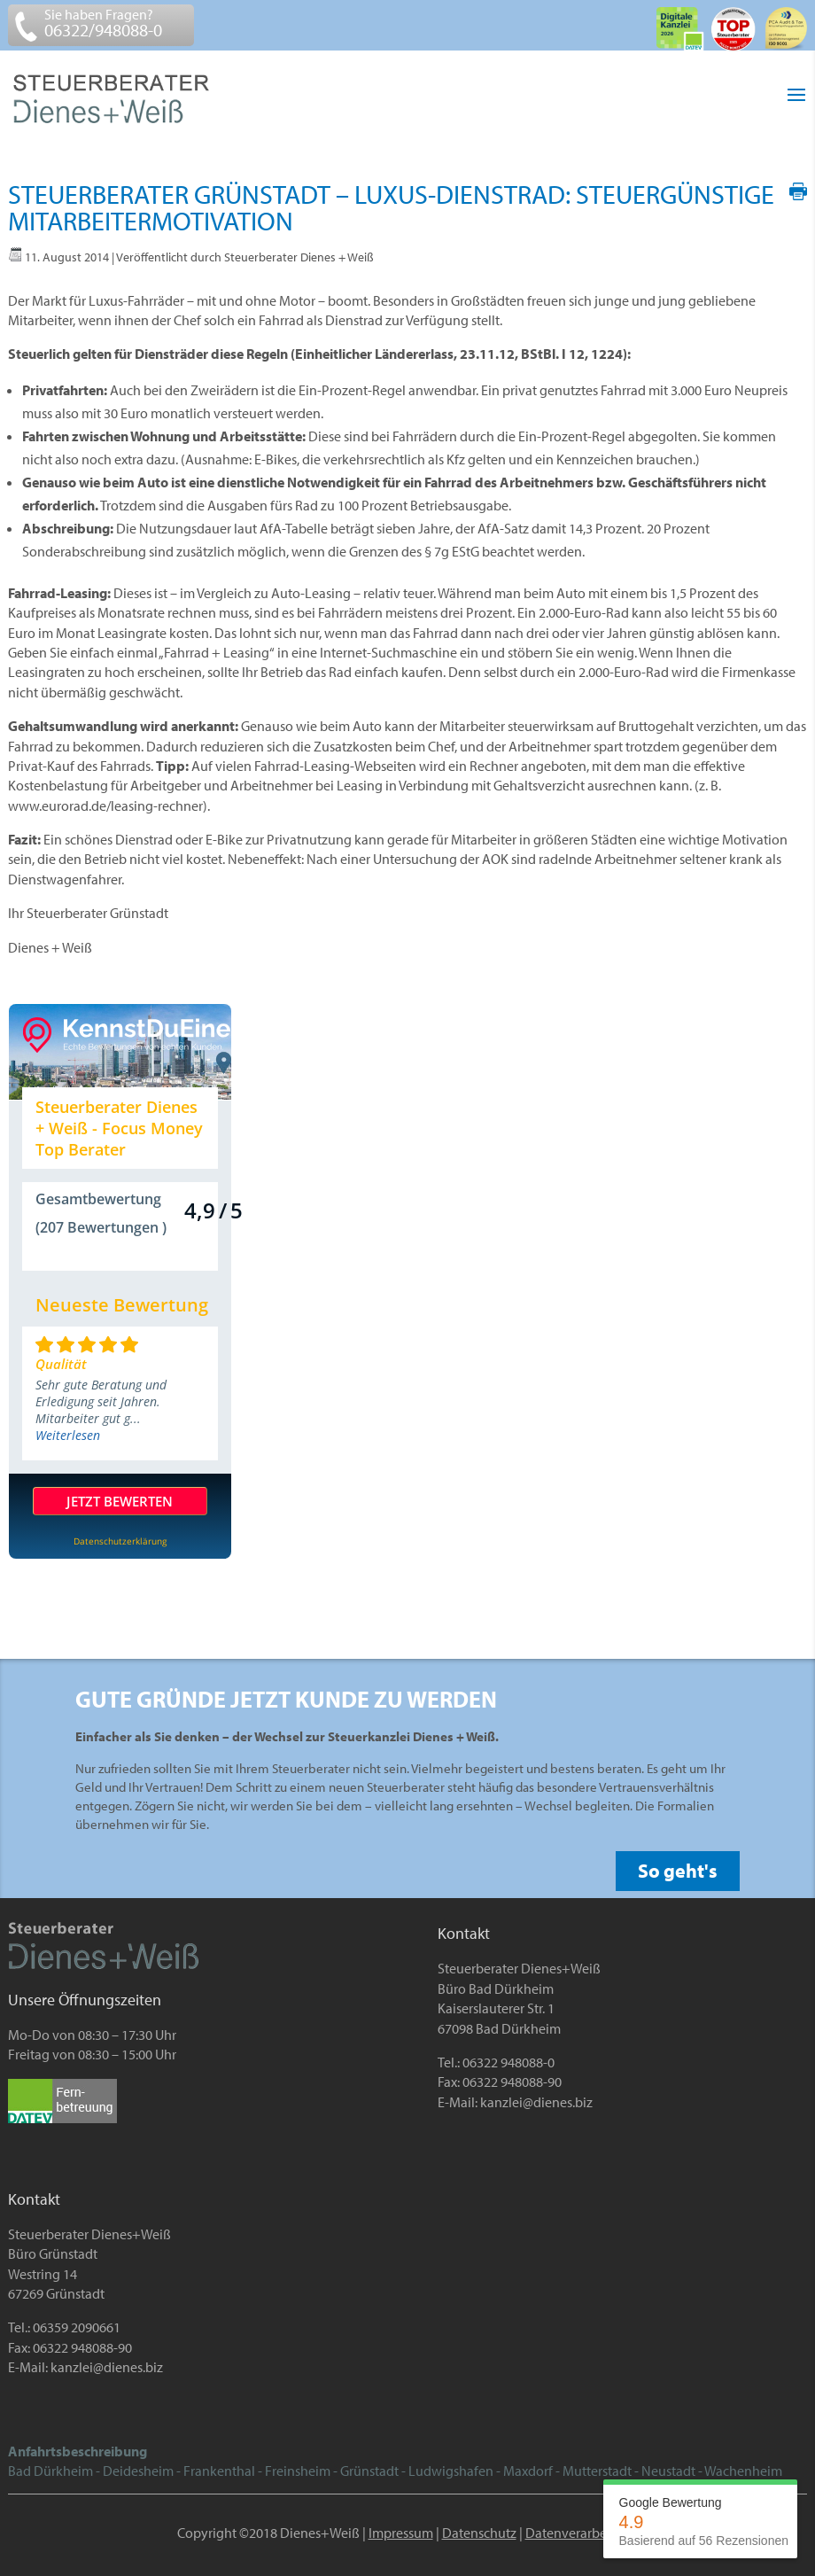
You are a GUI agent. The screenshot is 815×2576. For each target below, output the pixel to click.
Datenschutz (479, 2532)
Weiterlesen (67, 1435)
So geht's (678, 1870)
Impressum (401, 2532)
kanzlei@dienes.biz (536, 2102)
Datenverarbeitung (582, 2532)
